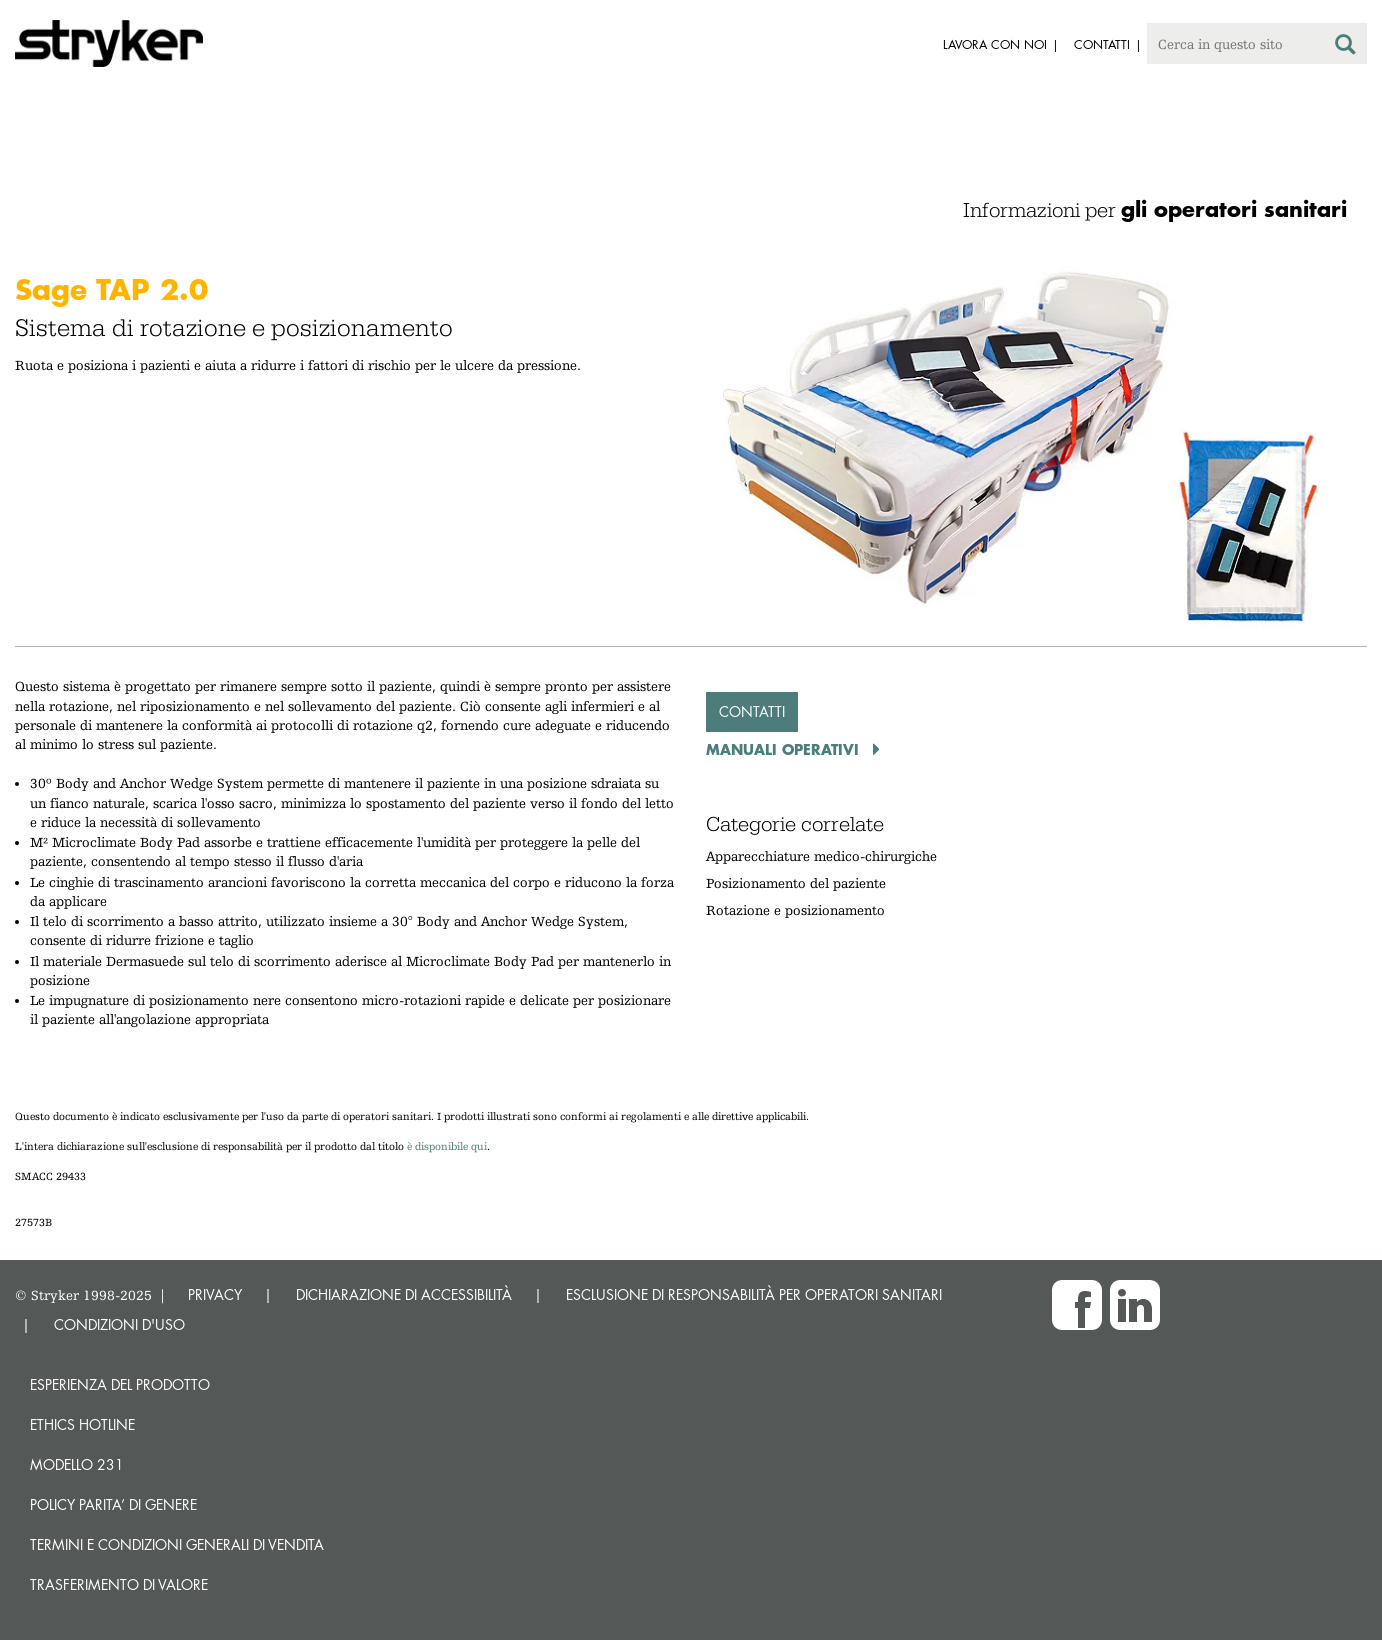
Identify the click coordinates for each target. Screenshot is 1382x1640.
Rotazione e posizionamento (795, 910)
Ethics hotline (82, 1424)
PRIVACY (215, 1294)
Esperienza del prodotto (120, 1384)
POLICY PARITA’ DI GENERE (113, 1504)
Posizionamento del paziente (796, 883)
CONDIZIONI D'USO (119, 1324)
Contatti (752, 711)
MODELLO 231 (77, 1464)
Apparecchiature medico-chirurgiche (821, 856)
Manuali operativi (785, 749)
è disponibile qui (447, 1146)
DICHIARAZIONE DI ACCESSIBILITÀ (404, 1294)
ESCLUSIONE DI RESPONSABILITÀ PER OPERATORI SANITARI (754, 1294)
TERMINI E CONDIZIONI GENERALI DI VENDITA (177, 1544)
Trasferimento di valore (119, 1584)
